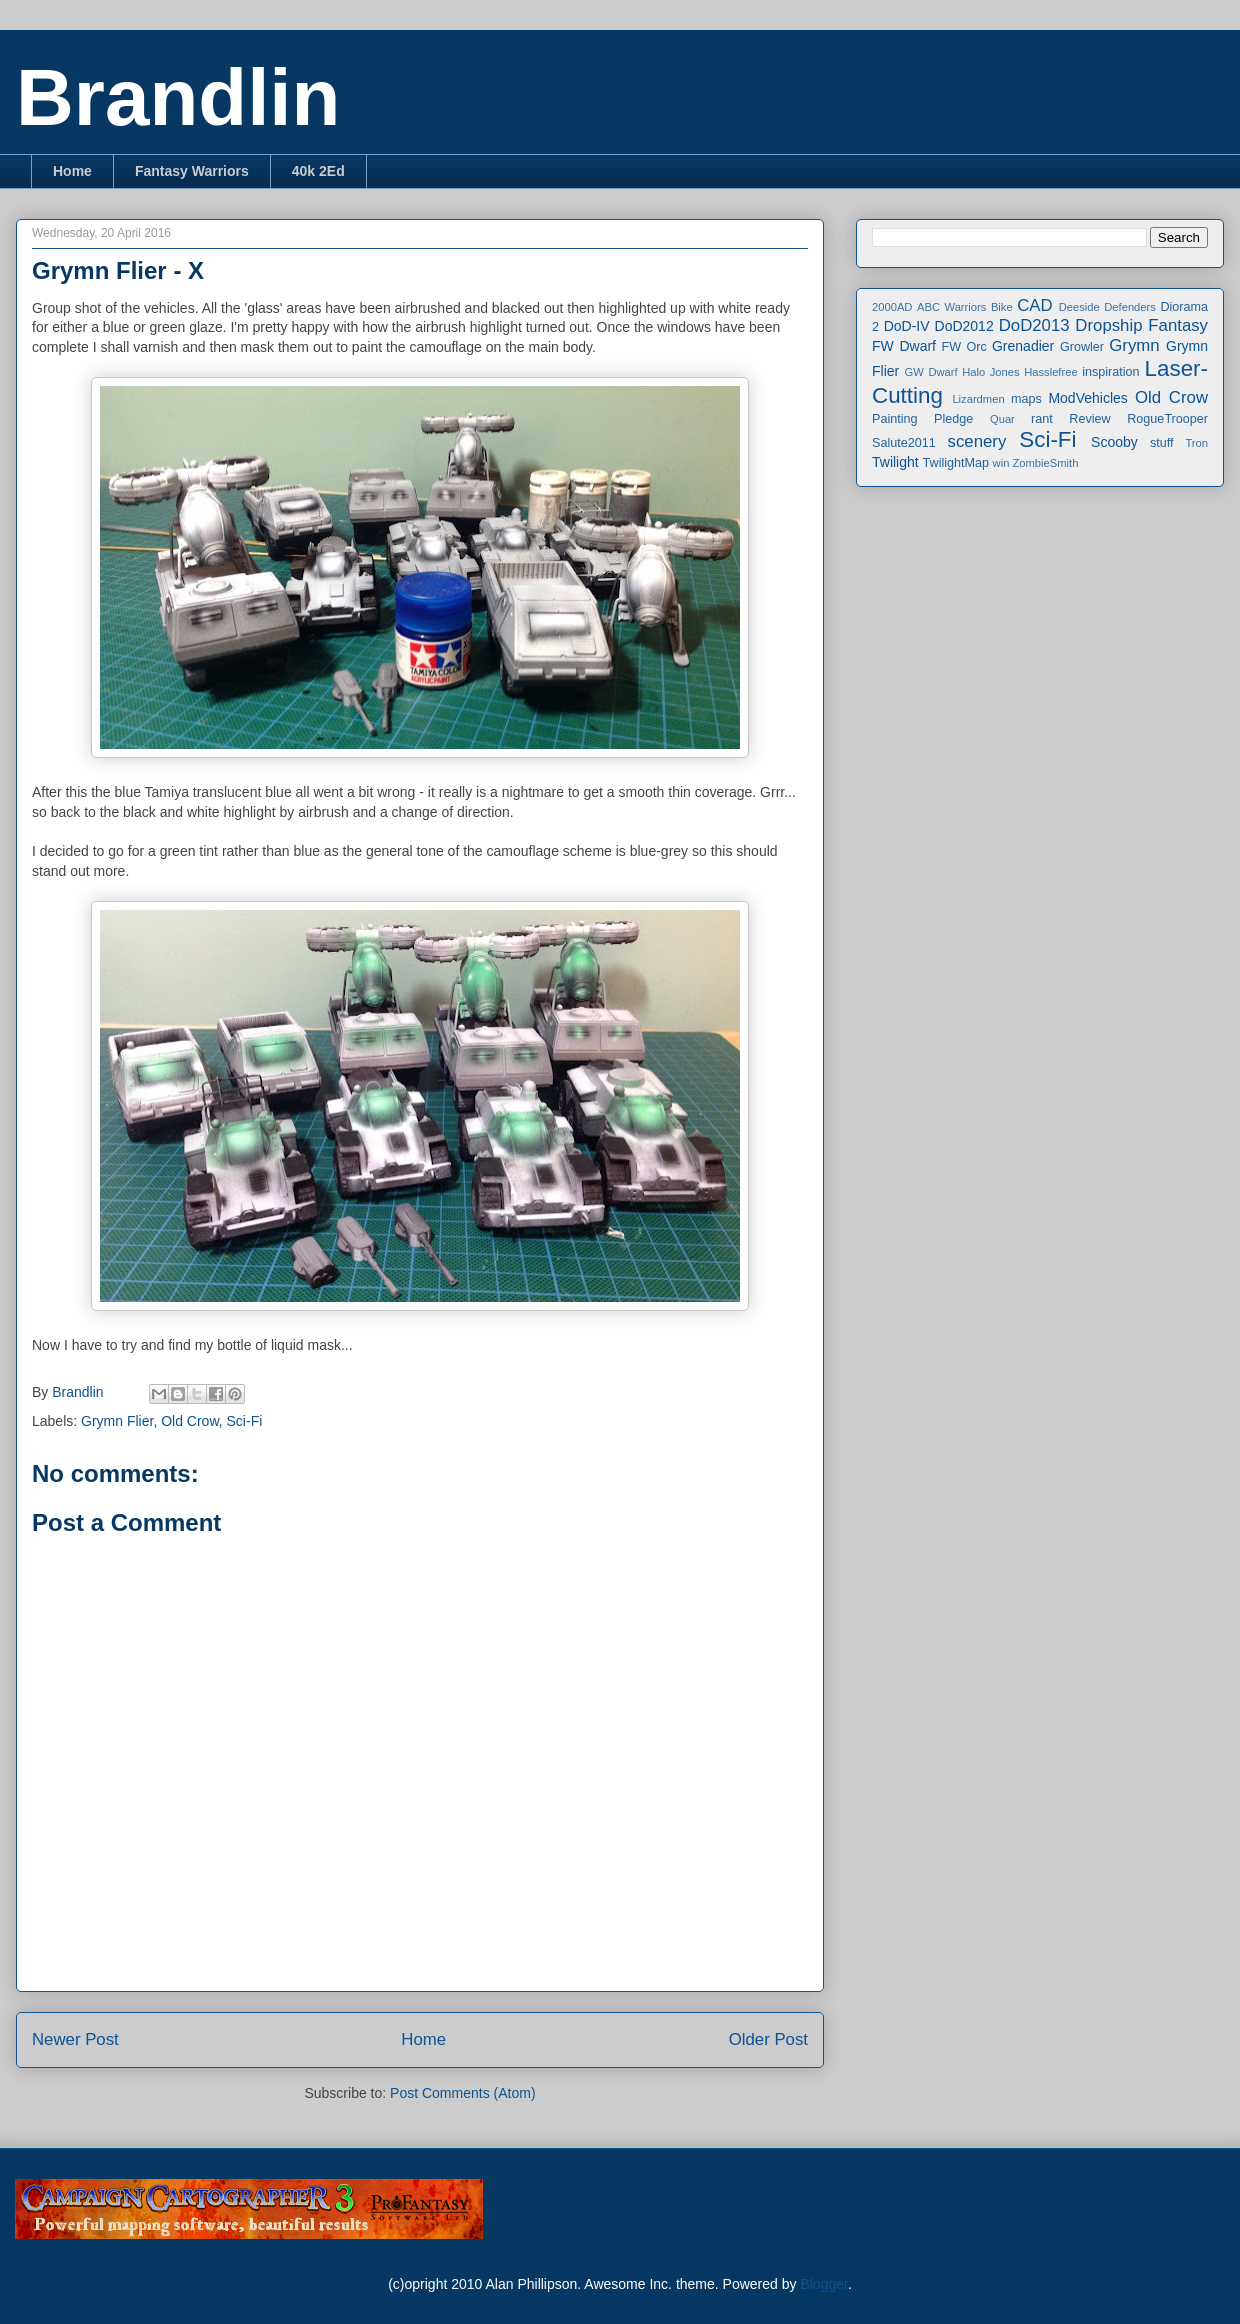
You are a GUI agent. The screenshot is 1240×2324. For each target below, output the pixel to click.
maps (1026, 399)
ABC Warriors (951, 307)
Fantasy (1178, 325)
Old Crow (190, 1421)
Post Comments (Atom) (462, 2093)
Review (1089, 419)
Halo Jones (990, 372)
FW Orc (964, 347)
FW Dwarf (904, 346)
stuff (1162, 443)
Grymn (1134, 345)
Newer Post (75, 2039)
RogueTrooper (1167, 419)
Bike (1002, 307)
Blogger (823, 2284)
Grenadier (1023, 346)
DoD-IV (907, 326)
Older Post (768, 2039)
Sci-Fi (245, 1421)
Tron (1196, 443)
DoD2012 (964, 326)
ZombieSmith (1045, 463)
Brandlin (178, 97)
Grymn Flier (117, 1421)
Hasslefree (1050, 372)
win (1001, 463)
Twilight (895, 462)
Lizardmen (978, 399)
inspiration (1110, 372)
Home (72, 171)
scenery (977, 441)
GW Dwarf (931, 372)
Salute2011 (904, 443)
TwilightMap (956, 463)
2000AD (892, 307)
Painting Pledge (922, 419)
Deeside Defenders (1107, 307)
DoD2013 (1034, 325)
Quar (1002, 419)
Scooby (1114, 442)
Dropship (1108, 325)
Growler (1082, 347)
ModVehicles (1087, 398)
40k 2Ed (318, 171)
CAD (1034, 305)
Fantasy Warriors (192, 171)
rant (1042, 419)
